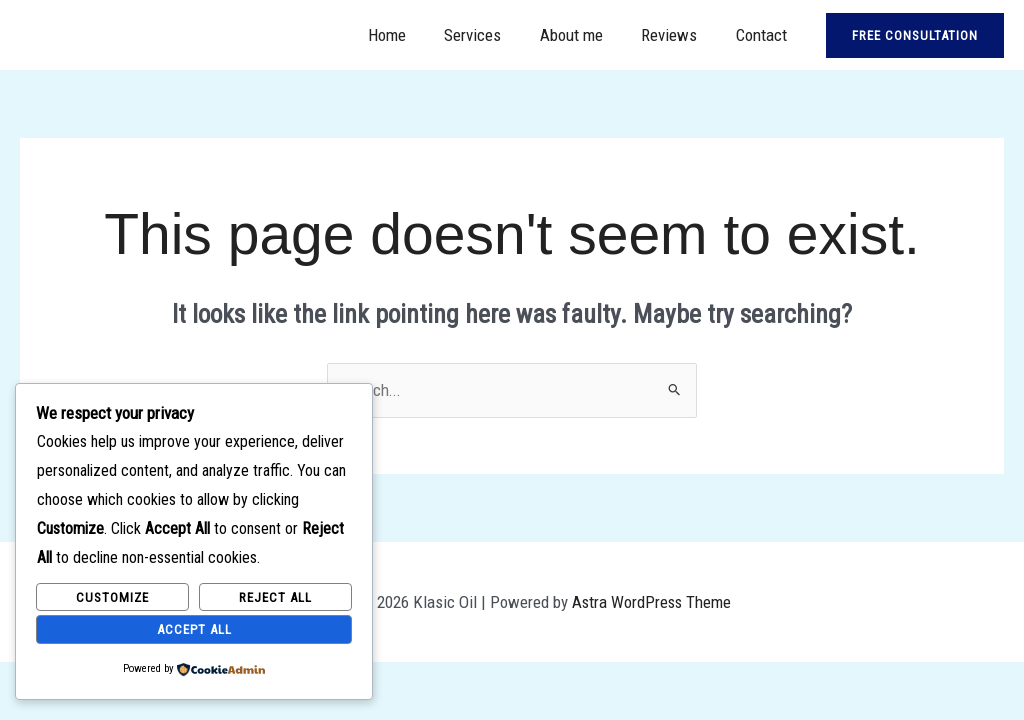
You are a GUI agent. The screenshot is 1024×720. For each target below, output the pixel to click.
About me (582, 35)
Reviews (676, 35)
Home (407, 35)
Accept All (194, 628)
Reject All (275, 596)
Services (488, 35)
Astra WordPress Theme (652, 602)
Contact (763, 35)
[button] (915, 35)
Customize (112, 596)
